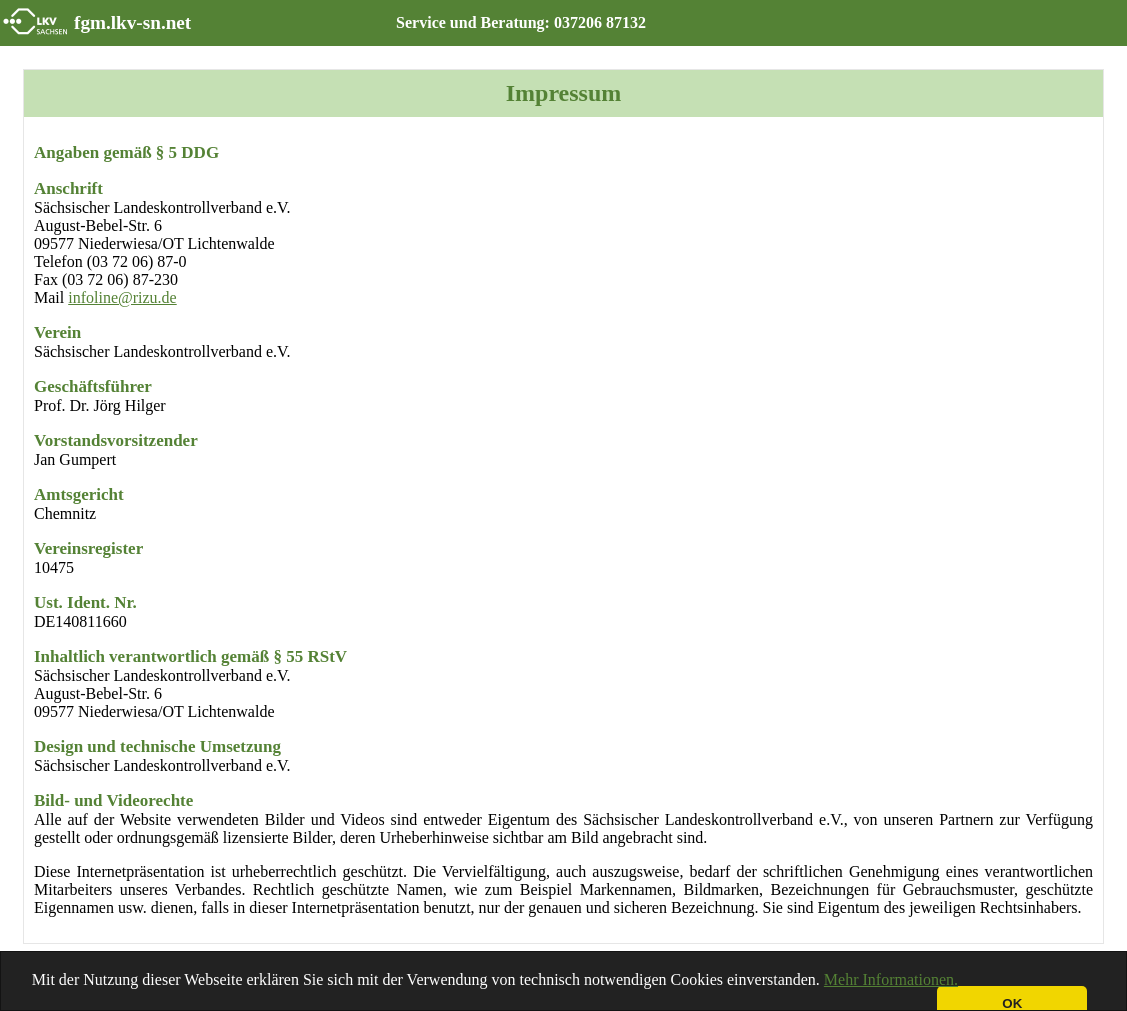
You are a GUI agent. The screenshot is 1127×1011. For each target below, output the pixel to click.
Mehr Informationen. (891, 979)
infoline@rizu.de (122, 297)
